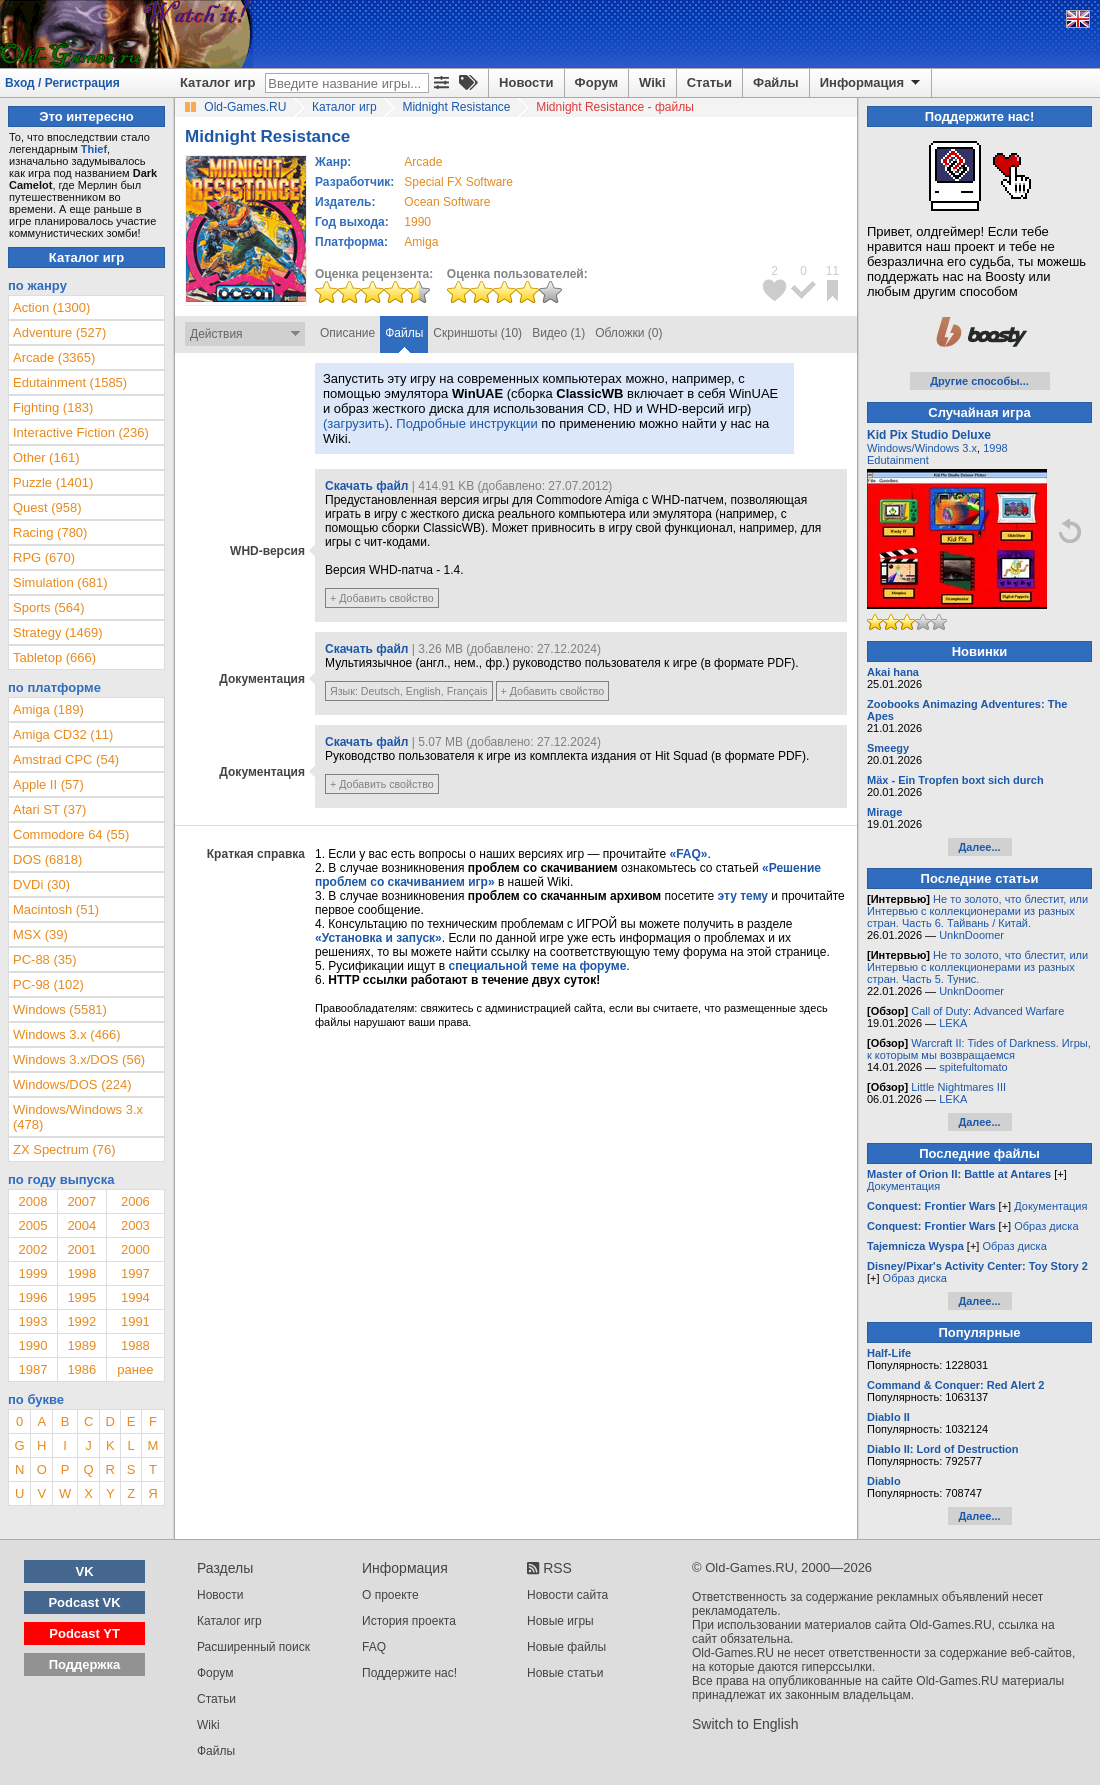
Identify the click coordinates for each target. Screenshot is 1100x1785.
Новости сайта (567, 1595)
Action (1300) (51, 307)
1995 (81, 1297)
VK (85, 1571)
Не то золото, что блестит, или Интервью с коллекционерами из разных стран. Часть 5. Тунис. (977, 967)
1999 (32, 1273)
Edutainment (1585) (70, 382)
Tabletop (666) (54, 657)
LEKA (953, 1023)
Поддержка (85, 1664)
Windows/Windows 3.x (922, 448)
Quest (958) (47, 507)
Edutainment (898, 460)
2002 (32, 1249)
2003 (135, 1225)
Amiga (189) (48, 709)
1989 (81, 1345)
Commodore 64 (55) (71, 834)
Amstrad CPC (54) (66, 759)
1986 (81, 1369)
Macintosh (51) (56, 909)
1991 (135, 1321)
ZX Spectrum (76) (64, 1149)
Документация (903, 1186)
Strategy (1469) (58, 632)
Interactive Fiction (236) (81, 432)
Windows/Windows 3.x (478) (78, 1117)
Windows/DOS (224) (72, 1084)
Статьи (709, 82)
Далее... (979, 847)
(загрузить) (356, 423)
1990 (417, 222)
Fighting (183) (53, 407)
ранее (135, 1369)
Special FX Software (458, 182)
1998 (81, 1273)
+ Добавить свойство (382, 598)
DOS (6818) (47, 859)
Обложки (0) (628, 333)
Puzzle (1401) (53, 482)
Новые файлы (566, 1647)
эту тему (743, 896)
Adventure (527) (59, 332)
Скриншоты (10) (477, 333)
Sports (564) (49, 607)
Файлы (776, 82)
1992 (81, 1321)
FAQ (374, 1647)
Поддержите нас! (409, 1673)
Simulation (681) (60, 582)
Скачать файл (366, 486)
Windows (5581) (60, 1009)
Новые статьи (565, 1673)
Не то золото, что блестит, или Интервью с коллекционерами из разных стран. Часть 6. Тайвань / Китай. (977, 911)
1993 (32, 1321)
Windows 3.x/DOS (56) (79, 1059)
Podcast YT (84, 1633)
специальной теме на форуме (538, 966)
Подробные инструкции (466, 423)
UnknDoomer (971, 935)
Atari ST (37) (49, 809)
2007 (81, 1201)
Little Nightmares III (958, 1087)
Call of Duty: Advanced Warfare (987, 1011)
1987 (32, 1369)
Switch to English (745, 1724)
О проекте (390, 1595)
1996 (32, 1297)
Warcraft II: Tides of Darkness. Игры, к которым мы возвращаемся (979, 1049)
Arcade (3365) (54, 357)
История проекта (409, 1621)
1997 (135, 1273)
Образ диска (1046, 1226)
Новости (526, 82)
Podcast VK (84, 1602)
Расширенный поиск (253, 1647)
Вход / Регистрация (62, 83)
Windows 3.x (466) (67, 1034)
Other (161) (46, 457)
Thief (94, 149)
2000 (135, 1249)
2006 (135, 1201)
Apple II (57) (48, 784)
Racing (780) (50, 532)
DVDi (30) (41, 884)
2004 (81, 1225)
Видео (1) (558, 333)
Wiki (652, 82)
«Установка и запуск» (378, 938)
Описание (347, 333)
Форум (596, 82)
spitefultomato (973, 1067)
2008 (32, 1201)
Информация (871, 83)
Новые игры (560, 1621)
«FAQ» (688, 854)
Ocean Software (447, 202)
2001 (81, 1249)
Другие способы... (979, 381)
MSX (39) (40, 934)
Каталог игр (217, 82)
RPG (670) (44, 557)
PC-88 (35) (45, 959)
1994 (135, 1297)
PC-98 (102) (48, 984)
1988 (135, 1345)
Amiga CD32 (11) (63, 734)
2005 (32, 1225)
